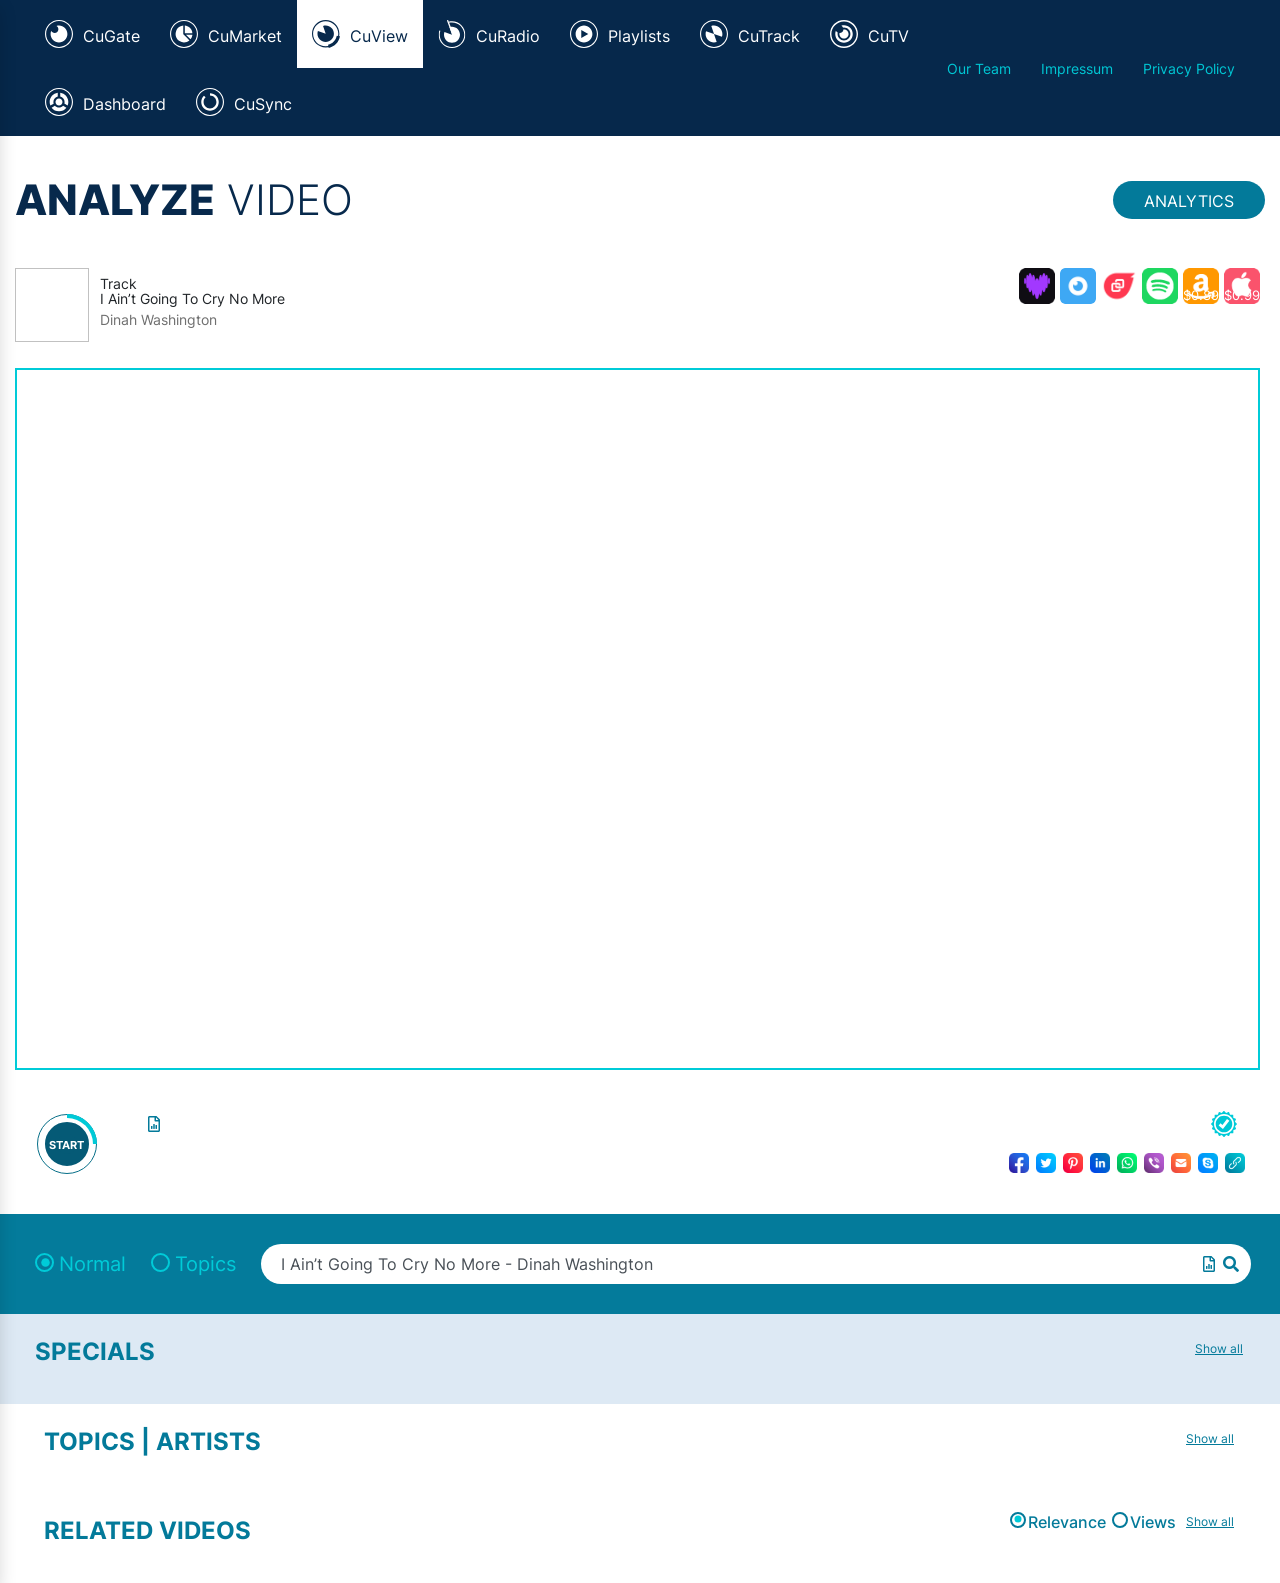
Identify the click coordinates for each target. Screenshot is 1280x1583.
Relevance (1067, 1522)
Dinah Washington (158, 320)
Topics (205, 1264)
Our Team (979, 68)
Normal (92, 1264)
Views (1153, 1522)
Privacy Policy (1189, 68)
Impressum (1077, 68)
